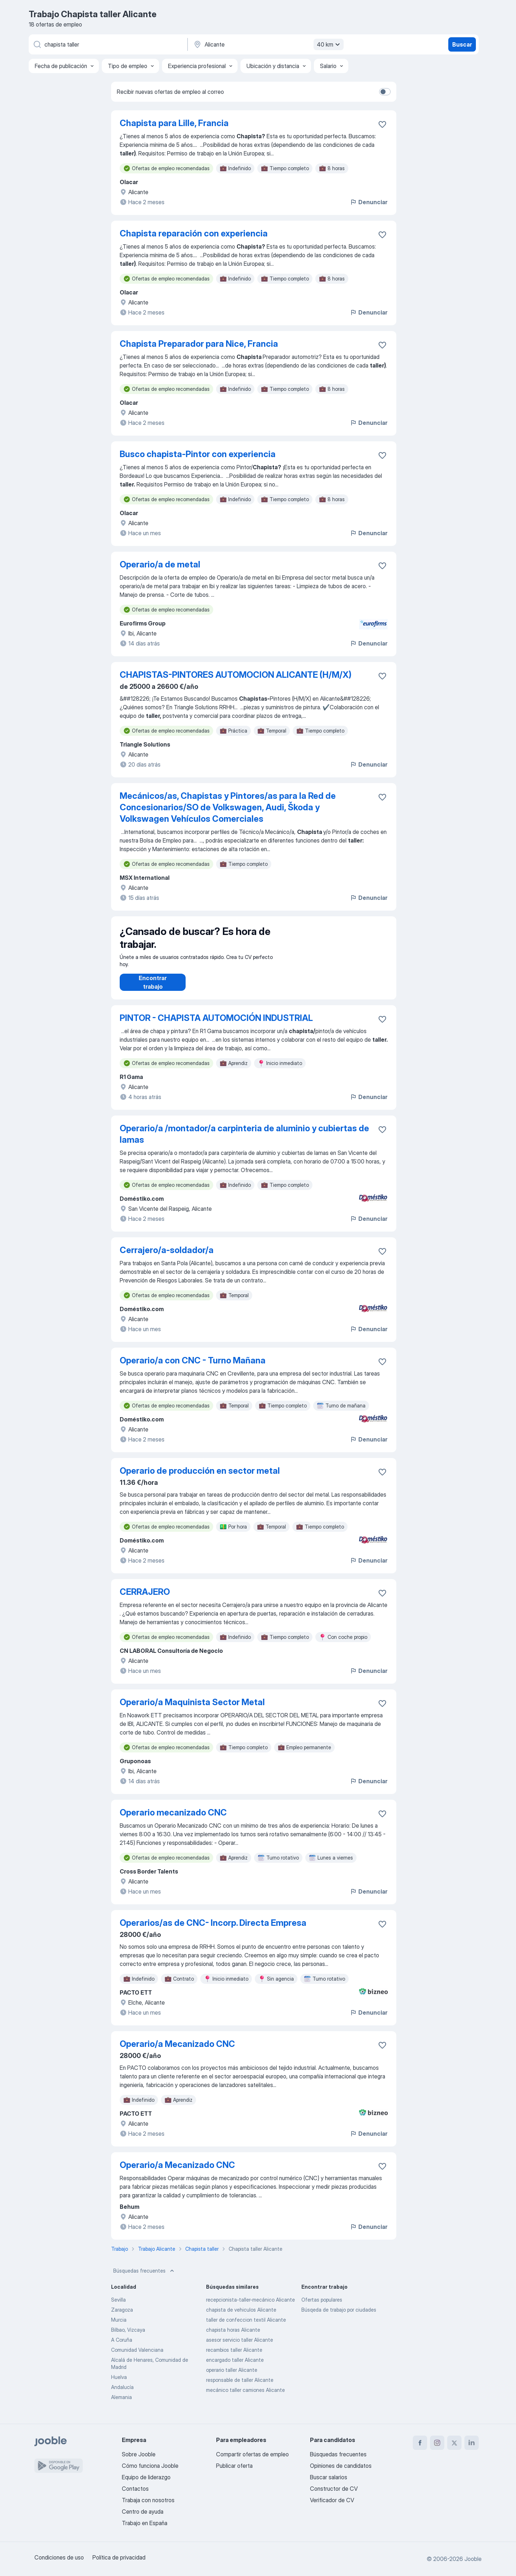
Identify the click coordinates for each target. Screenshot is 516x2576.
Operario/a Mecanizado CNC (177, 2051)
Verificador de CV (332, 2500)
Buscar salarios (328, 2477)
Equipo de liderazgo (146, 2477)
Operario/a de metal (160, 564)
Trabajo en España (144, 2523)
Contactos (135, 2488)
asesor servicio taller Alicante (239, 2347)
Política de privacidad (118, 2557)
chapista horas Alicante (233, 2337)
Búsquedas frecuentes (144, 2278)
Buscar (462, 44)
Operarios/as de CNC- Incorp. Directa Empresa (213, 1930)
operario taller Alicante (231, 2377)
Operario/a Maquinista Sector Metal (192, 1709)
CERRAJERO (145, 1599)
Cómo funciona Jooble (150, 2465)
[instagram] (437, 2443)
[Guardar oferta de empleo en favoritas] (382, 124)
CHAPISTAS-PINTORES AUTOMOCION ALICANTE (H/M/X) (236, 675)
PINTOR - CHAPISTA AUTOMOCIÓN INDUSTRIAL (216, 1025)
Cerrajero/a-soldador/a (167, 1257)
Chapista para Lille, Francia (174, 123)
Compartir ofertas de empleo (252, 2454)
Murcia (118, 2327)
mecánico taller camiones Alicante (245, 2397)
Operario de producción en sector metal (200, 1478)
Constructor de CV (334, 2488)
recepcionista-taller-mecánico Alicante (250, 2307)
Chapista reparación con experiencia (194, 233)
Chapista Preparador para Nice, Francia (199, 344)
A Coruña (121, 2347)
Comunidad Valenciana (137, 2357)
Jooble (473, 2558)
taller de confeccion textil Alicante (246, 2327)
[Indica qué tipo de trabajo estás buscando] (107, 44)
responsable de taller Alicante (239, 2387)
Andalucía (122, 2394)
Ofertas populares (321, 2307)
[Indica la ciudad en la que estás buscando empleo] (268, 44)
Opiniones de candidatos (341, 2465)
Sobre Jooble (139, 2454)
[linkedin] (471, 2443)
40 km (329, 44)
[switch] (385, 91)
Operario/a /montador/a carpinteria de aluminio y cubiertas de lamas (244, 1141)
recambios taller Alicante (234, 2357)
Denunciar (368, 202)
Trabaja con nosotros (148, 2500)
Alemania (121, 2404)
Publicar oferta (234, 2465)
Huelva (119, 2384)
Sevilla (118, 2307)
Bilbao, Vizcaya (128, 2337)
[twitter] (454, 2443)
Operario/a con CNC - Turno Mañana (193, 1367)
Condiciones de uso (59, 2557)
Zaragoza (122, 2317)
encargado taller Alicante (235, 2367)
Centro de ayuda (142, 2511)
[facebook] (420, 2443)
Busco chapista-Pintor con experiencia (198, 454)
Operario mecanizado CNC (173, 1819)
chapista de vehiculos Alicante (241, 2317)
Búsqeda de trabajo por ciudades (338, 2317)
